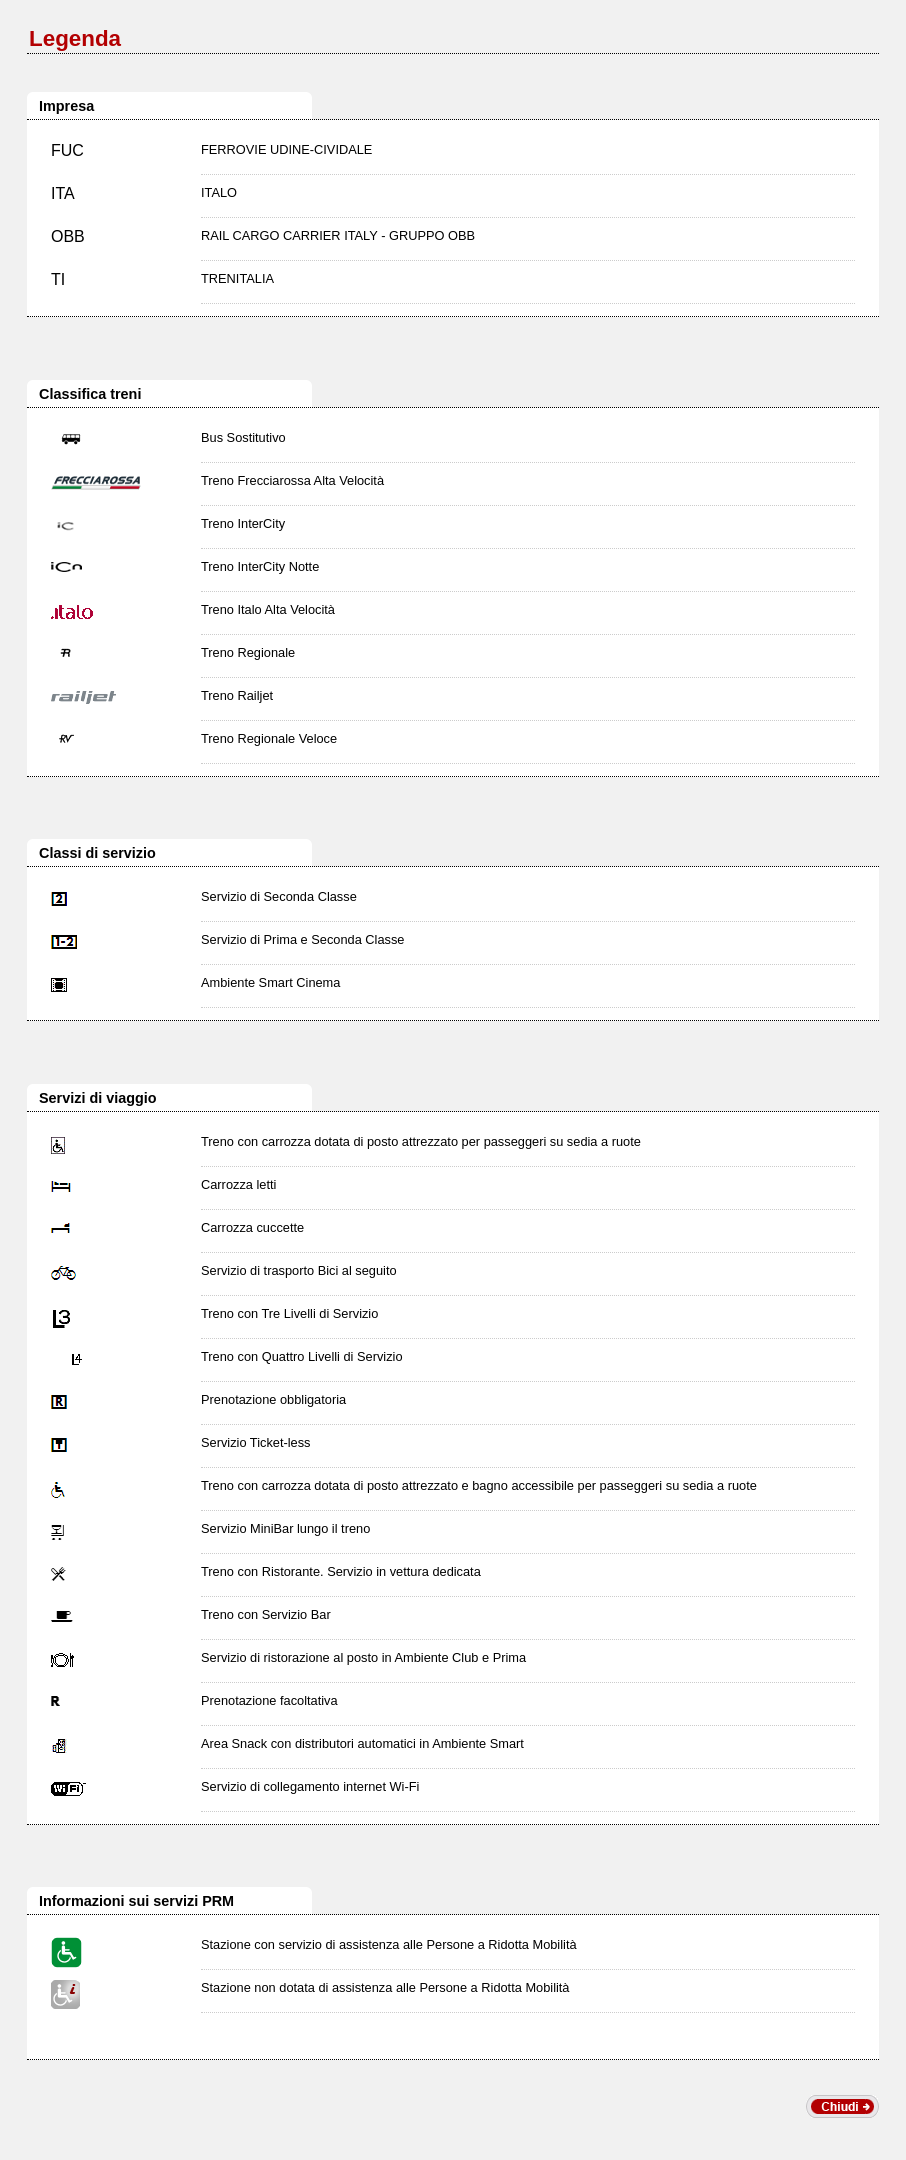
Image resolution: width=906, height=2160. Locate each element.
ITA (63, 193)
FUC (67, 150)
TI (58, 279)
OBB (68, 236)
